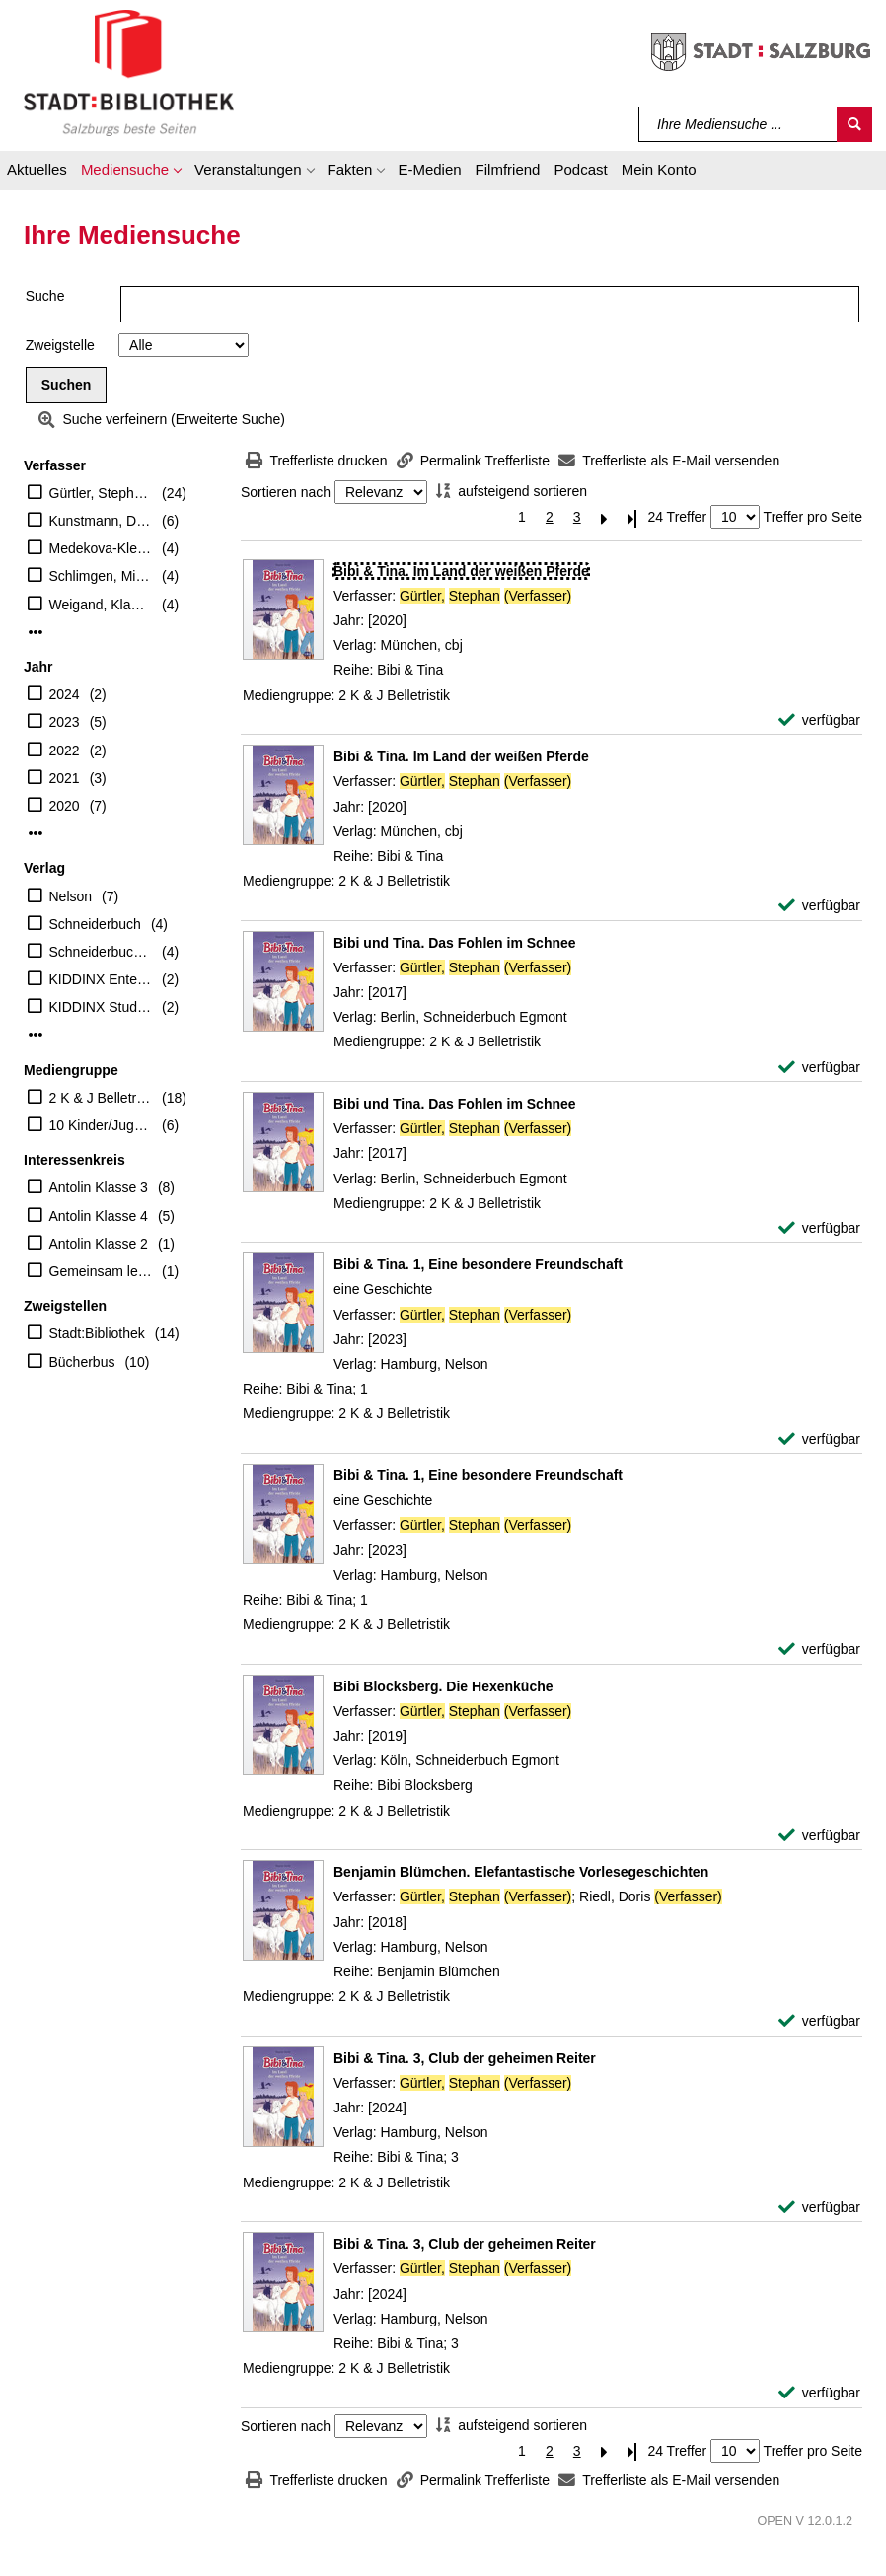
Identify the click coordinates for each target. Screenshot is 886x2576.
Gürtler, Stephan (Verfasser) (101, 493)
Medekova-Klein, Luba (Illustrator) (101, 548)
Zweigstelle (60, 345)
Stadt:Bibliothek (97, 1333)
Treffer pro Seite (813, 517)
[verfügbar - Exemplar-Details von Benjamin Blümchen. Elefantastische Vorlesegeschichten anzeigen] (819, 2021)
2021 (64, 778)
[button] (130, 172)
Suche (45, 296)
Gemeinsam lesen (101, 1271)
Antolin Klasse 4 (98, 1216)
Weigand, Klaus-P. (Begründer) (101, 604)
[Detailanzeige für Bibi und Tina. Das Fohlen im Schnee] (454, 943)
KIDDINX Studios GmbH (101, 1007)
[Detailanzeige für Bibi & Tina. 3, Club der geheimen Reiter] (464, 2058)
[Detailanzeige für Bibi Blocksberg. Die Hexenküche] (443, 1686)
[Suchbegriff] (738, 124)
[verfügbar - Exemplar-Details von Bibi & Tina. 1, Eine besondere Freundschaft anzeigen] (819, 1439)
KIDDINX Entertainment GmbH (101, 979)
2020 (64, 806)
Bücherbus (82, 1362)
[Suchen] (854, 124)
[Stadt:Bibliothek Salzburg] (129, 72)
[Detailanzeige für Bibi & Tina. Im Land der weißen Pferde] (461, 571)
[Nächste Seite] (605, 517)
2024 (64, 694)
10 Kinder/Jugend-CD (101, 1125)
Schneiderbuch (95, 924)
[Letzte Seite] (632, 517)
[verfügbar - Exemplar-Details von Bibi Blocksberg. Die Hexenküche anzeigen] (819, 1836)
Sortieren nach (286, 492)
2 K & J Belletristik (101, 1098)
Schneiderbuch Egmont (101, 952)
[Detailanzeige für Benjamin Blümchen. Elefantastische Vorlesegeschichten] (520, 1872)
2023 (64, 722)
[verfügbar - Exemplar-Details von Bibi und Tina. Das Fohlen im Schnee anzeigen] (819, 1067)
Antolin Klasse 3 (98, 1187)
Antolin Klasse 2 (98, 1244)
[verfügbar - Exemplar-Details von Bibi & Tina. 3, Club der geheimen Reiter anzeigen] (819, 2207)
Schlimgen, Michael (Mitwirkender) (101, 576)
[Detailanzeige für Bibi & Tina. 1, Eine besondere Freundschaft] (478, 1264)
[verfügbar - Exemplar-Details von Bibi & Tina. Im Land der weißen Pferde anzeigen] (819, 720)
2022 (64, 750)
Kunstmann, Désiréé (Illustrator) (101, 521)
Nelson (71, 896)
